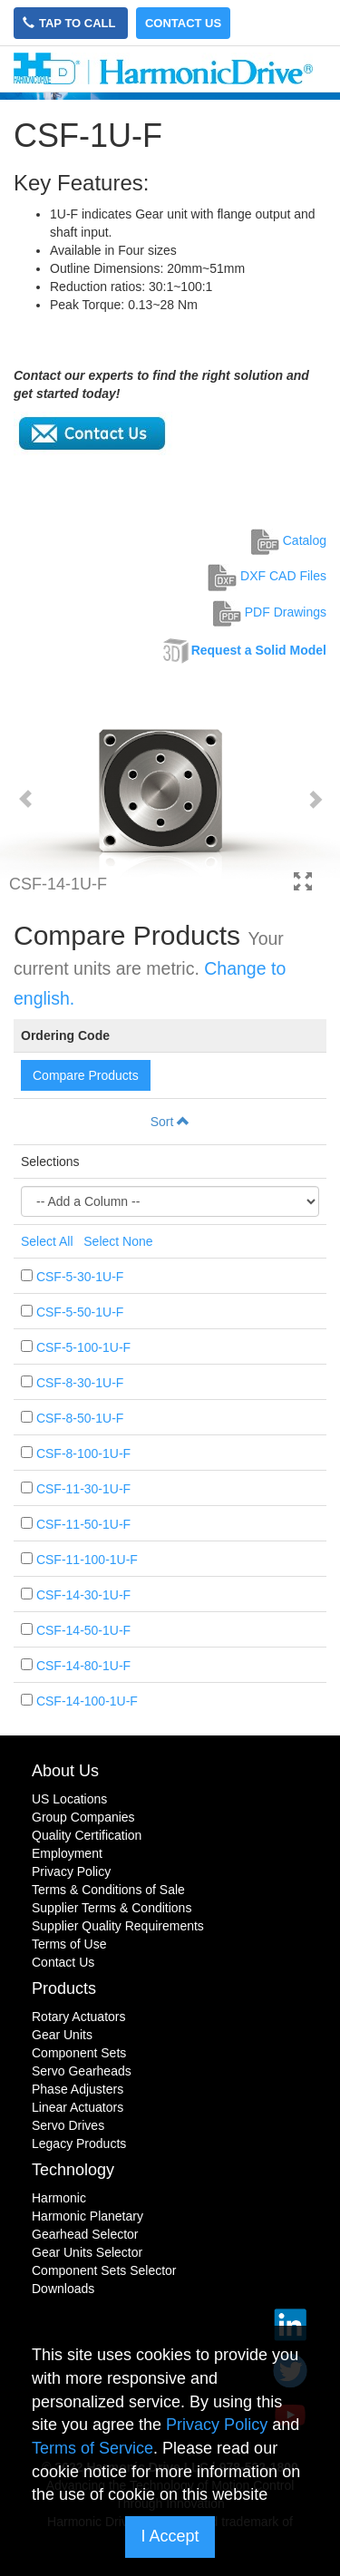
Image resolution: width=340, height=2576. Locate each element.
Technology (73, 2170)
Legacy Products (79, 2143)
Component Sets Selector (104, 2270)
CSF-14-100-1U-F (87, 1701)
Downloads (63, 2288)
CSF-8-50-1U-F (79, 1418)
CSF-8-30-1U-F (79, 1382)
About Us (65, 1771)
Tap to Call (71, 23)
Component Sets (79, 2053)
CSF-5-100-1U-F (83, 1347)
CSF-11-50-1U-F (83, 1524)
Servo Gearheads (81, 2071)
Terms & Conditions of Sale (108, 1889)
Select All (47, 1241)
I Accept (170, 2536)
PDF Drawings (269, 612)
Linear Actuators (77, 2107)
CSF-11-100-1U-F (87, 1559)
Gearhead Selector (85, 2234)
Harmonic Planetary (87, 2216)
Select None (117, 1241)
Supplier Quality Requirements (118, 1926)
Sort (170, 1121)
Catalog (288, 540)
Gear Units (62, 2034)
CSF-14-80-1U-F (83, 1665)
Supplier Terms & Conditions (111, 1907)
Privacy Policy (71, 1871)
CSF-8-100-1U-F (83, 1453)
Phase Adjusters (77, 2089)
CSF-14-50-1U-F (83, 1630)
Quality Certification (86, 1835)
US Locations (69, 1799)
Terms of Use (69, 1944)
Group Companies (83, 1817)
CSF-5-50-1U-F (79, 1312)
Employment (67, 1853)
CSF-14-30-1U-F (83, 1595)
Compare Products (86, 1075)
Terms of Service (92, 2448)
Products (64, 1988)
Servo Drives (68, 2125)
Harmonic (59, 2198)
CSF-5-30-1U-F (79, 1276)
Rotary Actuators (79, 2016)
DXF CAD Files (267, 576)
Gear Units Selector (87, 2252)
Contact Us (183, 23)
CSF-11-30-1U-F (83, 1489)
